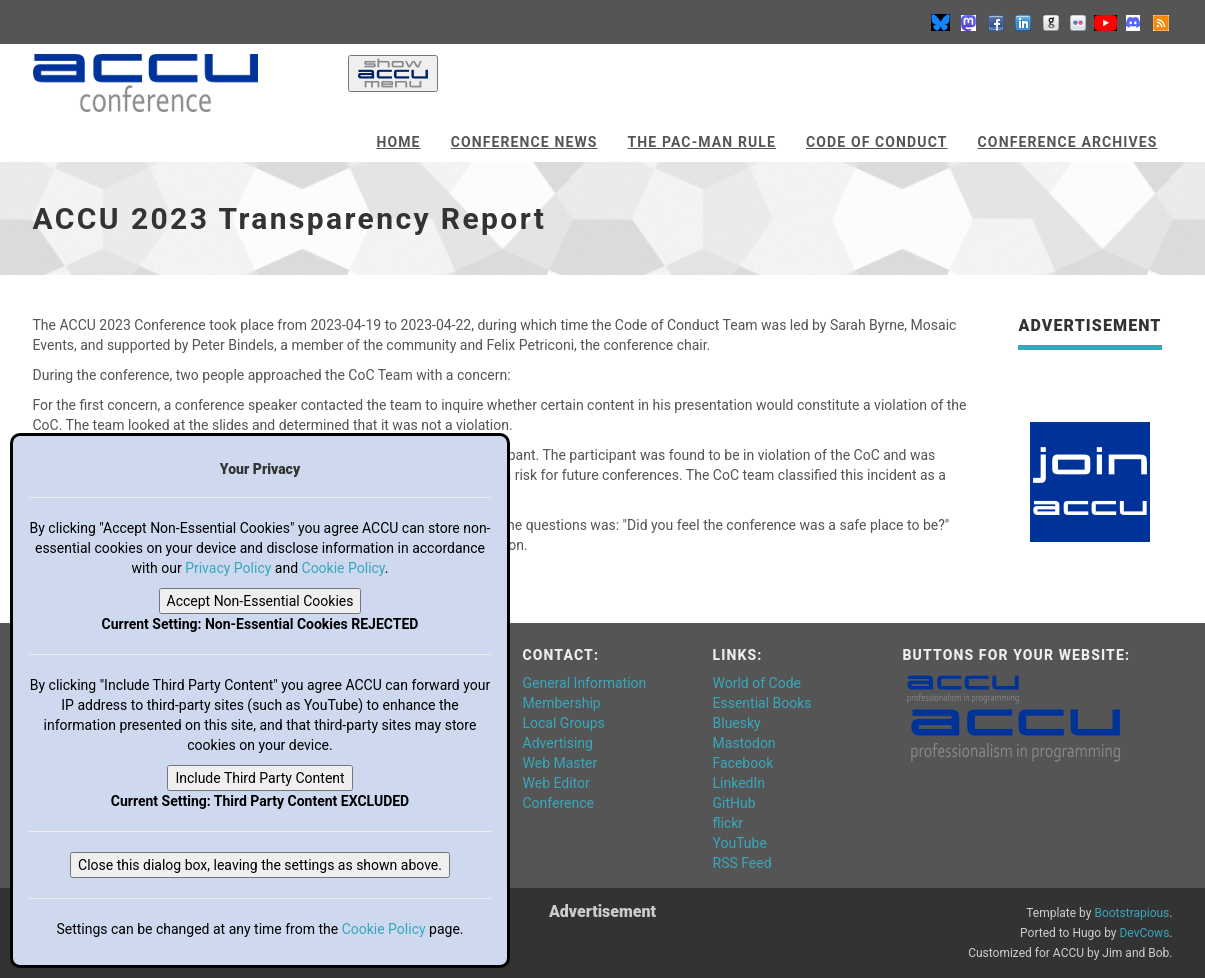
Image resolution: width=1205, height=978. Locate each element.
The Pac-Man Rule (702, 142)
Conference (558, 803)
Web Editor (556, 783)
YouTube (740, 843)
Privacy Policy (228, 568)
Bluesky (737, 723)
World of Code (757, 683)
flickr (728, 823)
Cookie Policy (343, 568)
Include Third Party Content (259, 778)
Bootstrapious (1131, 913)
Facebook (743, 763)
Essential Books (762, 703)
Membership (562, 703)
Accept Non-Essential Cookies (260, 601)
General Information (585, 683)
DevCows (1144, 933)
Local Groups (564, 723)
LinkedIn (739, 783)
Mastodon (744, 743)
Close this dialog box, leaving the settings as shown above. (260, 865)
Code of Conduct (877, 142)
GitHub (734, 803)
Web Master (560, 763)
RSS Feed (742, 863)
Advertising (558, 743)
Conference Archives (1068, 142)
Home (398, 142)
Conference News (524, 142)
